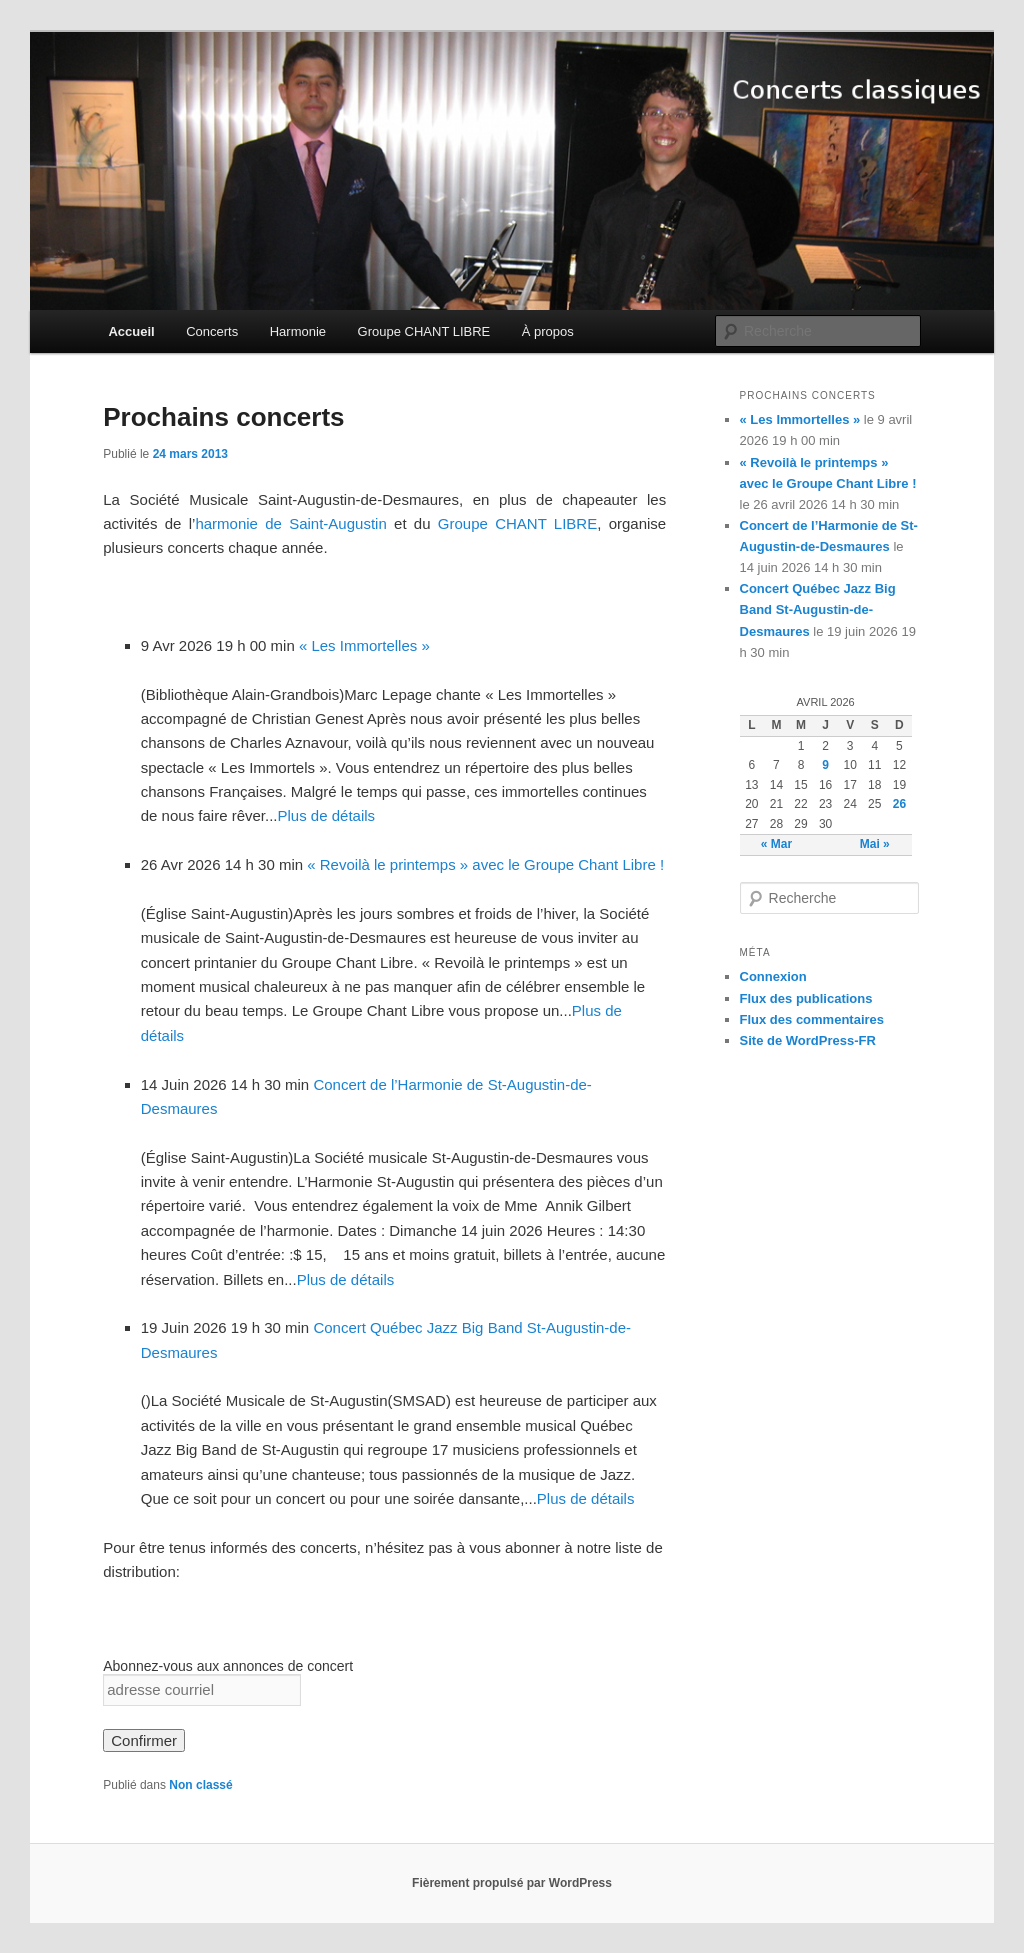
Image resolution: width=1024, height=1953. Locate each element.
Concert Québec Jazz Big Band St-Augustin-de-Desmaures (818, 609)
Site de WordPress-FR (808, 1040)
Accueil (131, 331)
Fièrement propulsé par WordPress (512, 1883)
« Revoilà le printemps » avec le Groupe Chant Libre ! (485, 864)
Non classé (200, 1785)
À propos (548, 331)
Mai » (875, 844)
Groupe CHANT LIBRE (424, 331)
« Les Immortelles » (364, 645)
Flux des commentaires (812, 1019)
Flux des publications (806, 998)
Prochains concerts (223, 417)
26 (899, 804)
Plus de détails (327, 815)
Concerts (212, 331)
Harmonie (298, 331)
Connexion (773, 976)
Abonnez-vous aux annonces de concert (228, 1666)
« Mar (776, 844)
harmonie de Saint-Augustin (290, 523)
